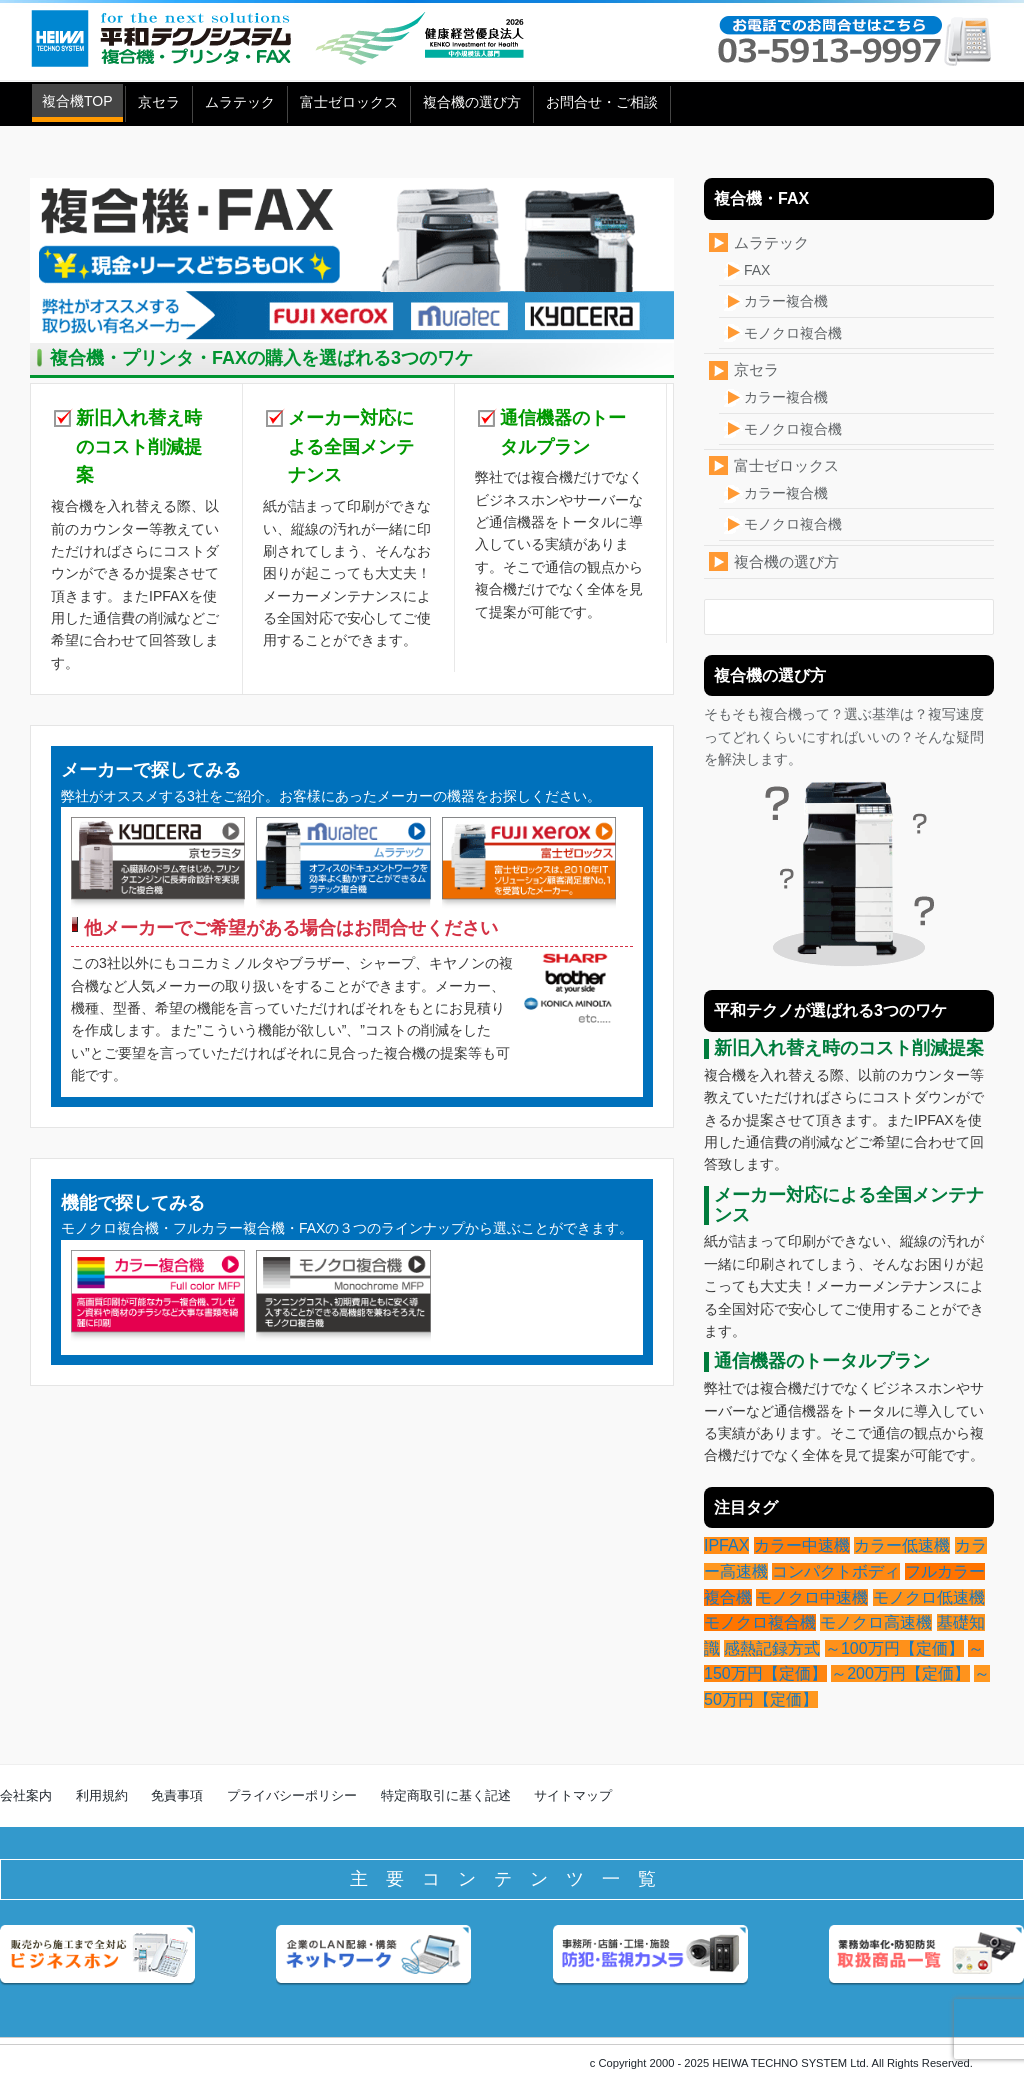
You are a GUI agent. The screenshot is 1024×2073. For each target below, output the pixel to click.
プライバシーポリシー (292, 1795)
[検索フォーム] (829, 617)
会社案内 (26, 1795)
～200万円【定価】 (900, 1673)
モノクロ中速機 (812, 1597)
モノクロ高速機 (876, 1622)
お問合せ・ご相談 (602, 102)
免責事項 (177, 1795)
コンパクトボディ (836, 1571)
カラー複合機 (786, 301)
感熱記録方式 (772, 1648)
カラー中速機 (802, 1545)
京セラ (159, 102)
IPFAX (726, 1545)
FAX (757, 270)
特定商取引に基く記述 (446, 1795)
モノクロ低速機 (929, 1597)
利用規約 (102, 1795)
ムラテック (240, 102)
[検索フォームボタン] (970, 623)
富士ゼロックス (349, 102)
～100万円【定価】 (894, 1648)
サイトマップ (573, 1795)
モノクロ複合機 (793, 333)
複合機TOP (77, 101)
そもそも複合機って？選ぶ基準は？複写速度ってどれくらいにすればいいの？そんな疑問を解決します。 (844, 838)
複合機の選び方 (472, 102)
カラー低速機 (902, 1545)
